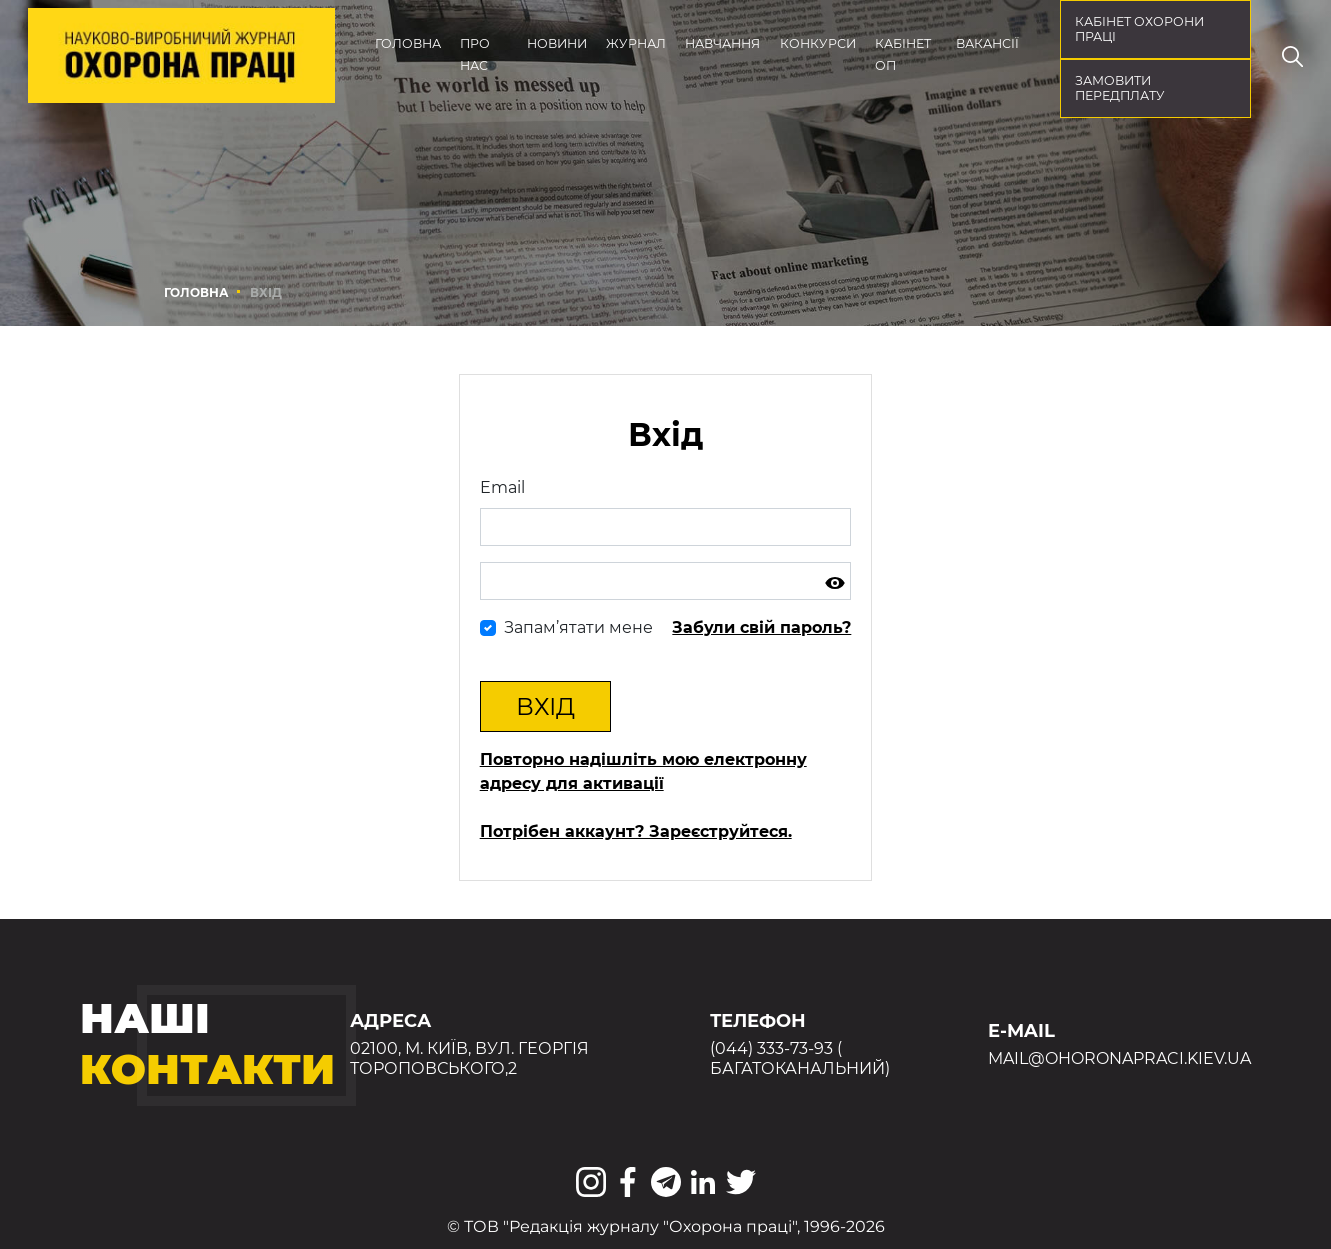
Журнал (636, 43)
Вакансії (987, 43)
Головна (408, 43)
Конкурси (818, 43)
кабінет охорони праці (1139, 29)
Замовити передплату (1120, 88)
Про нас (475, 54)
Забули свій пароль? (761, 627)
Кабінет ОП (903, 54)
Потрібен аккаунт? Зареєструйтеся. (636, 831)
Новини (557, 43)
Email (502, 487)
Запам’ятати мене (578, 627)
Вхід (545, 706)
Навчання (722, 43)
